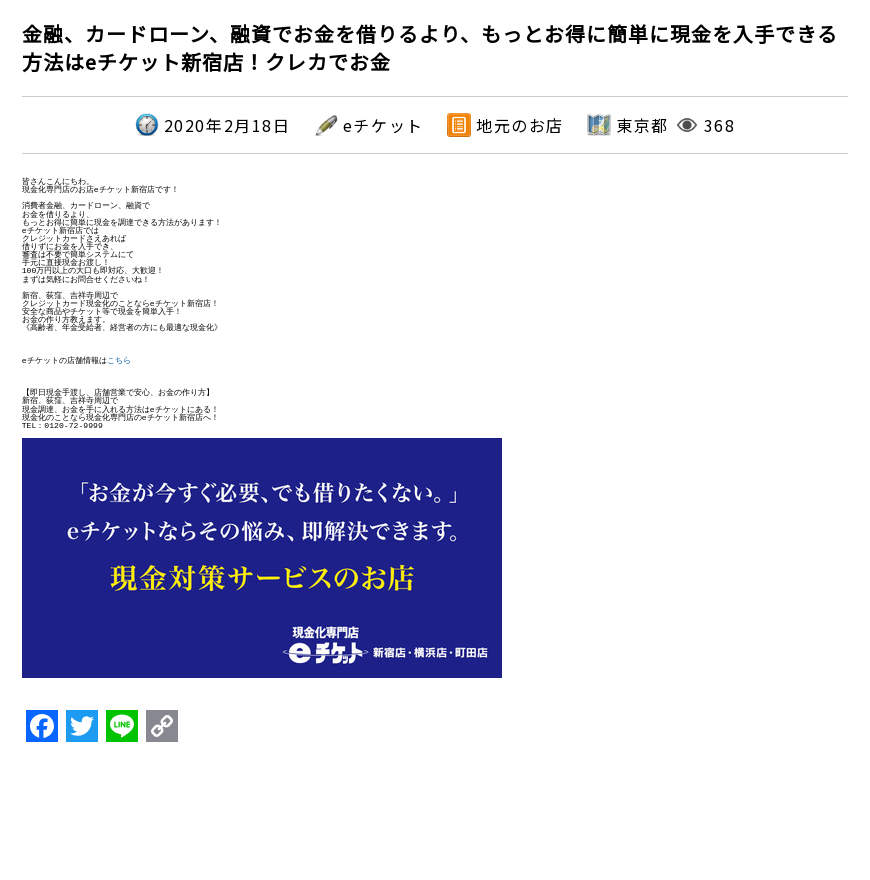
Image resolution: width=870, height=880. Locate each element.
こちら (119, 360)
